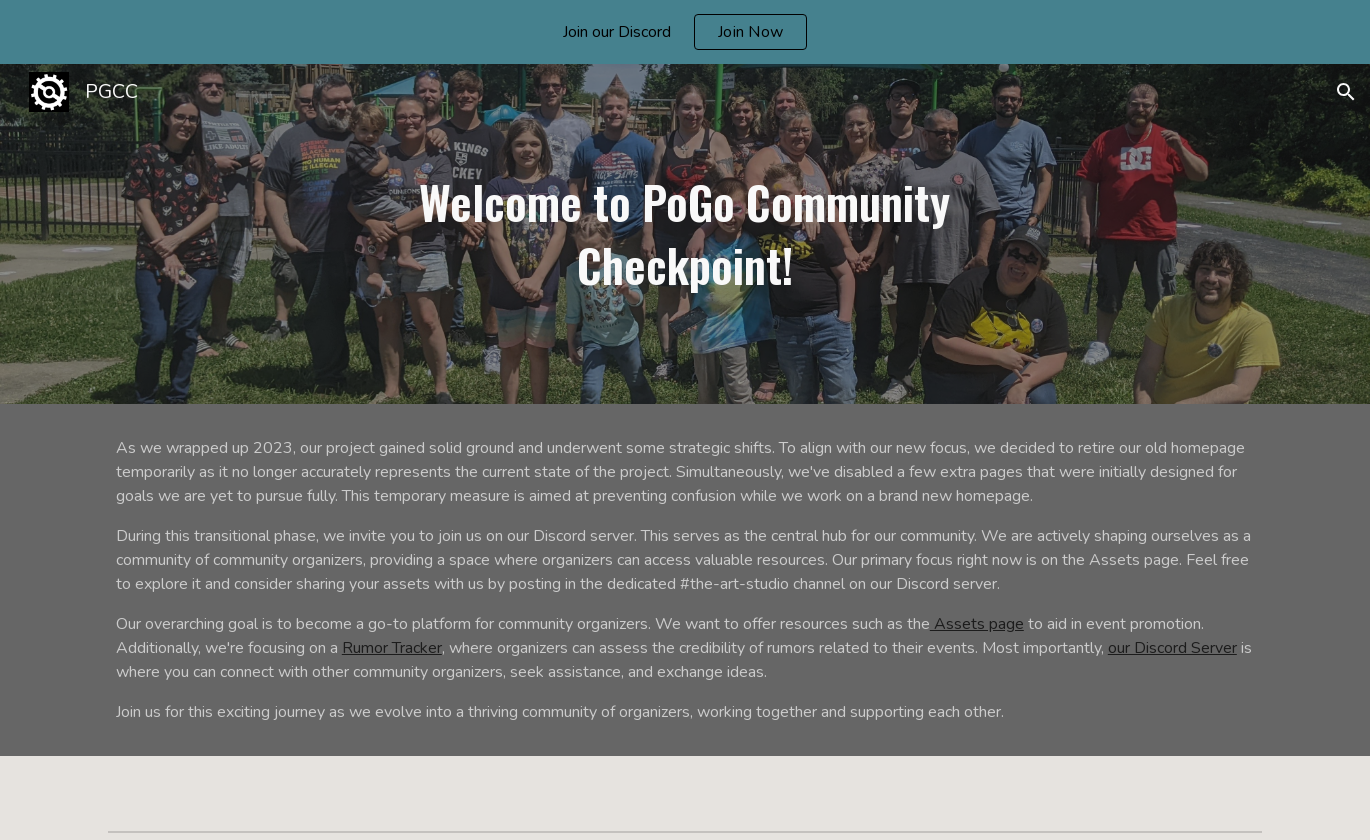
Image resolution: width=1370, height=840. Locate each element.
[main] (685, 233)
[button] (1346, 92)
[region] (685, 32)
